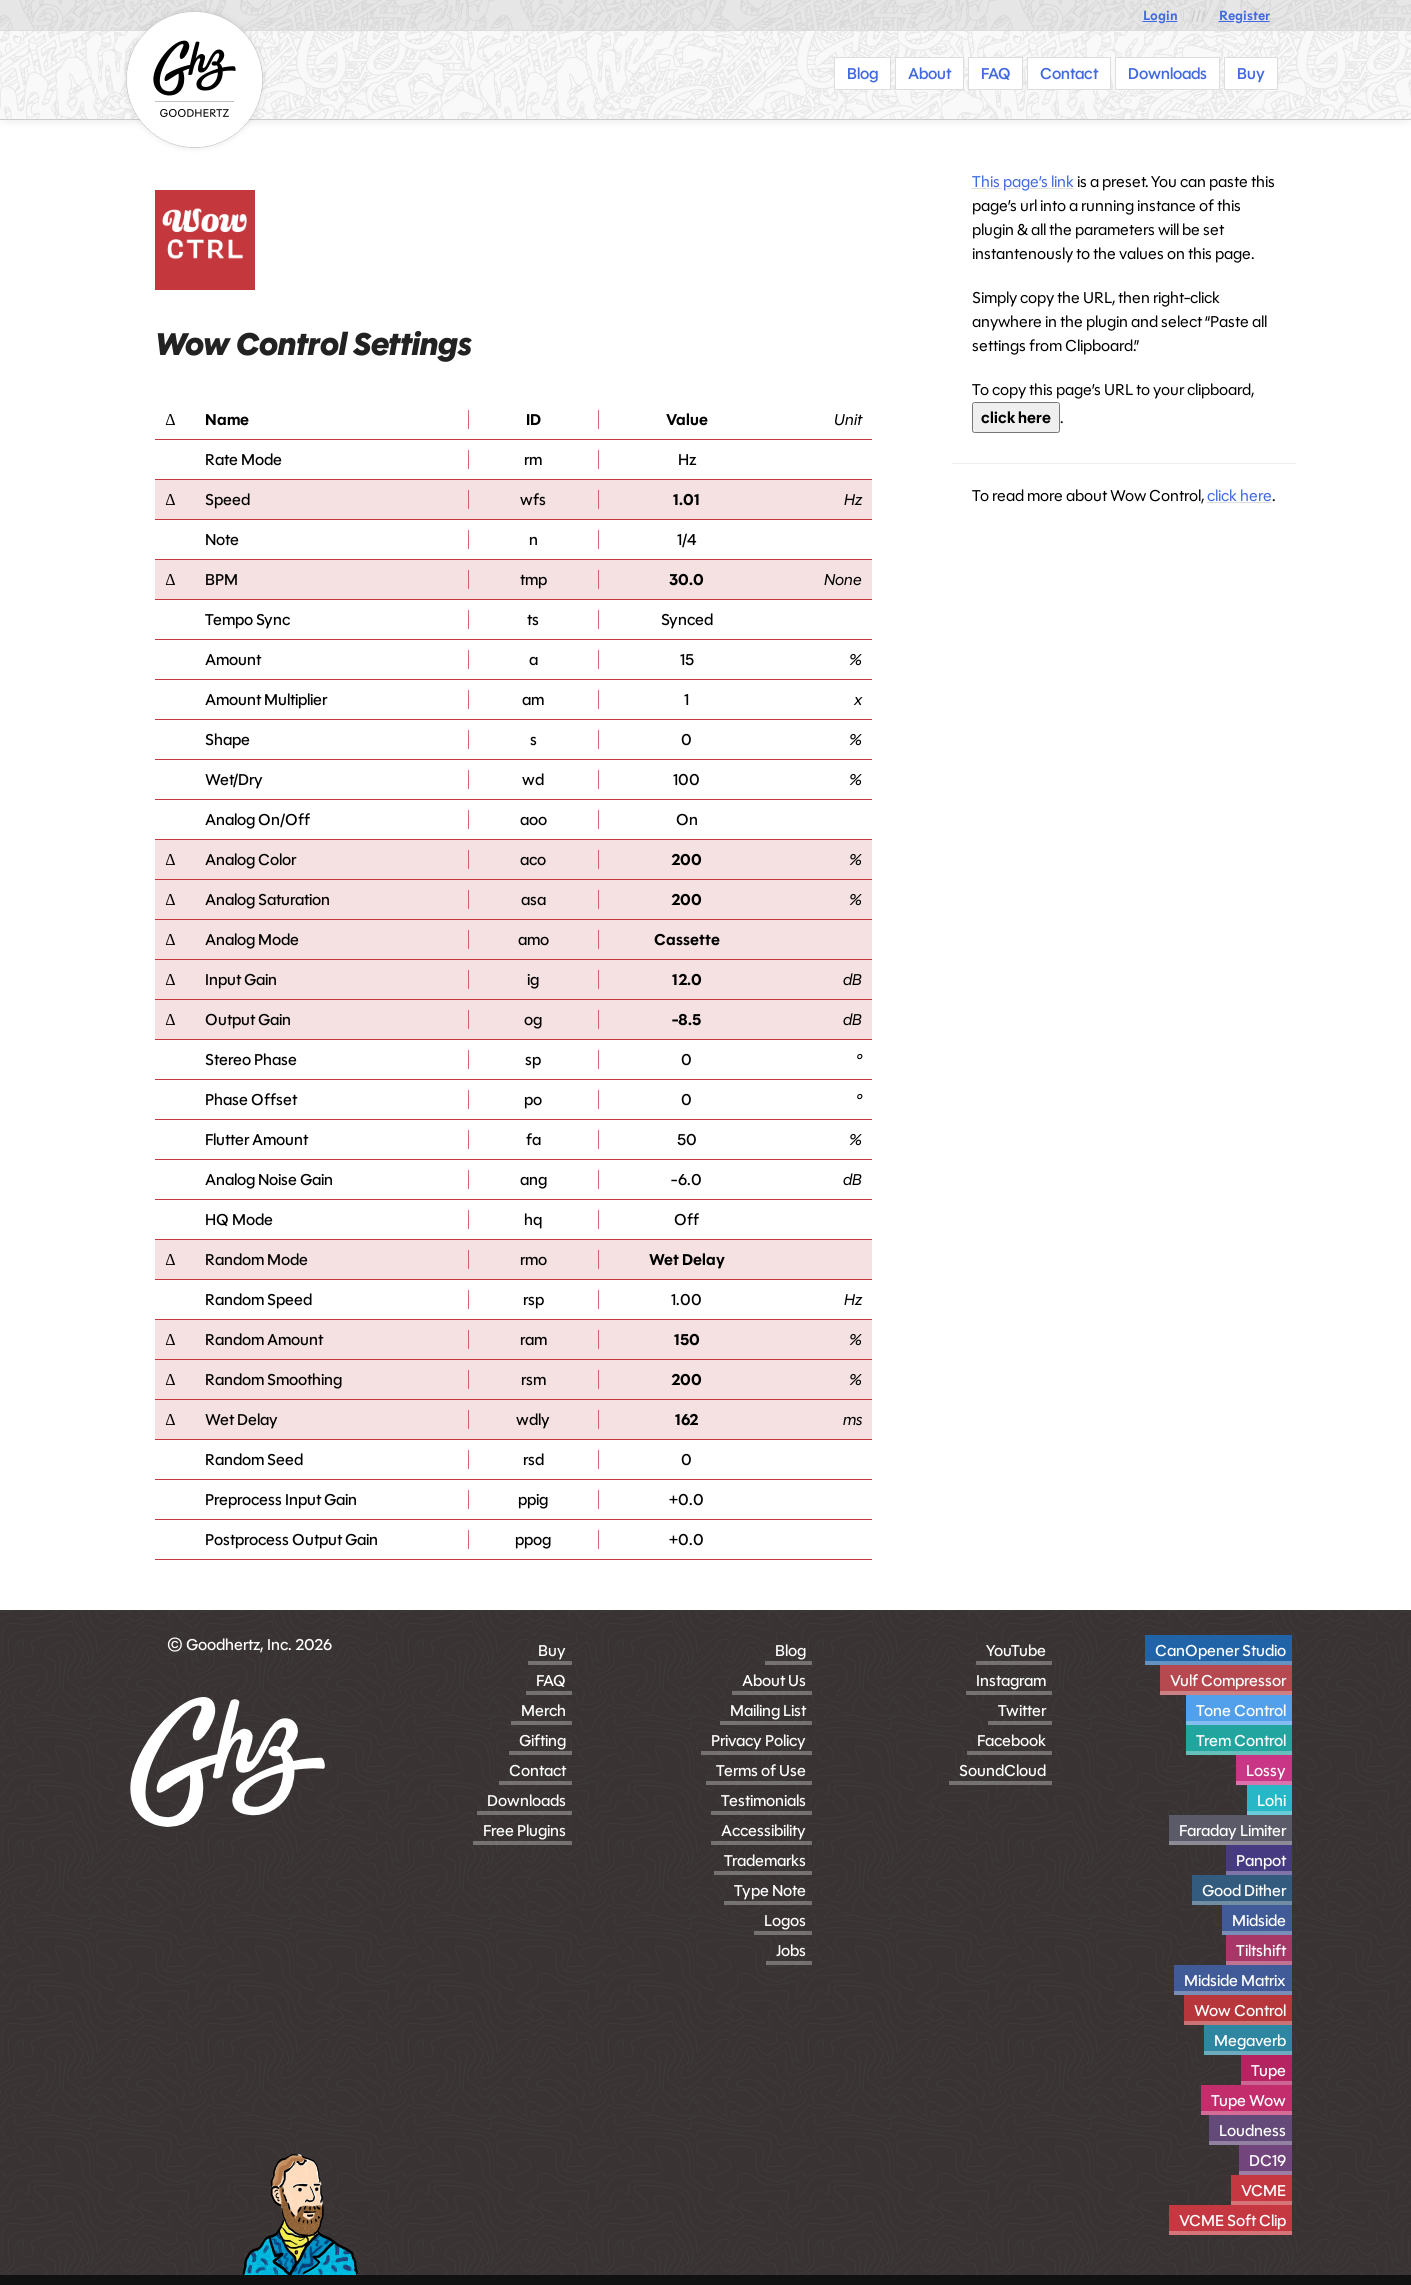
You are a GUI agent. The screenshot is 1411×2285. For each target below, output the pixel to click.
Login (1160, 15)
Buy (552, 1650)
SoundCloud (1002, 1770)
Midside (1259, 1920)
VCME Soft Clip (1232, 2220)
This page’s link (1023, 181)
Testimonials (763, 1800)
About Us (774, 1680)
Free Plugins (524, 1830)
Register (1244, 15)
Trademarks (765, 1860)
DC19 (1267, 2160)
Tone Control (1241, 1710)
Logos (785, 1920)
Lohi (1271, 1800)
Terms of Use (761, 1770)
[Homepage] (194, 79)
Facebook (1011, 1740)
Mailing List (768, 1710)
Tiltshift (1261, 1950)
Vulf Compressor (1228, 1680)
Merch (543, 1710)
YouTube (1016, 1650)
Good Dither (1244, 1890)
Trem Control (1241, 1740)
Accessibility (763, 1830)
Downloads (526, 1800)
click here (1016, 417)
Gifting (542, 1740)
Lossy (1266, 1770)
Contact (537, 1770)
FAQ (551, 1680)
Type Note (770, 1890)
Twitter (1022, 1710)
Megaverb (1250, 2040)
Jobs (791, 1950)
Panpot (1261, 1860)
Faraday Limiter (1232, 1830)
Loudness (1252, 2130)
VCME (1263, 2190)
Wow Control (1240, 2010)
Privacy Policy (758, 1740)
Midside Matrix (1235, 1980)
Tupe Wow (1248, 2100)
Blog (790, 1650)
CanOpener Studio (1220, 1650)
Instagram (1011, 1680)
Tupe (1268, 2070)
